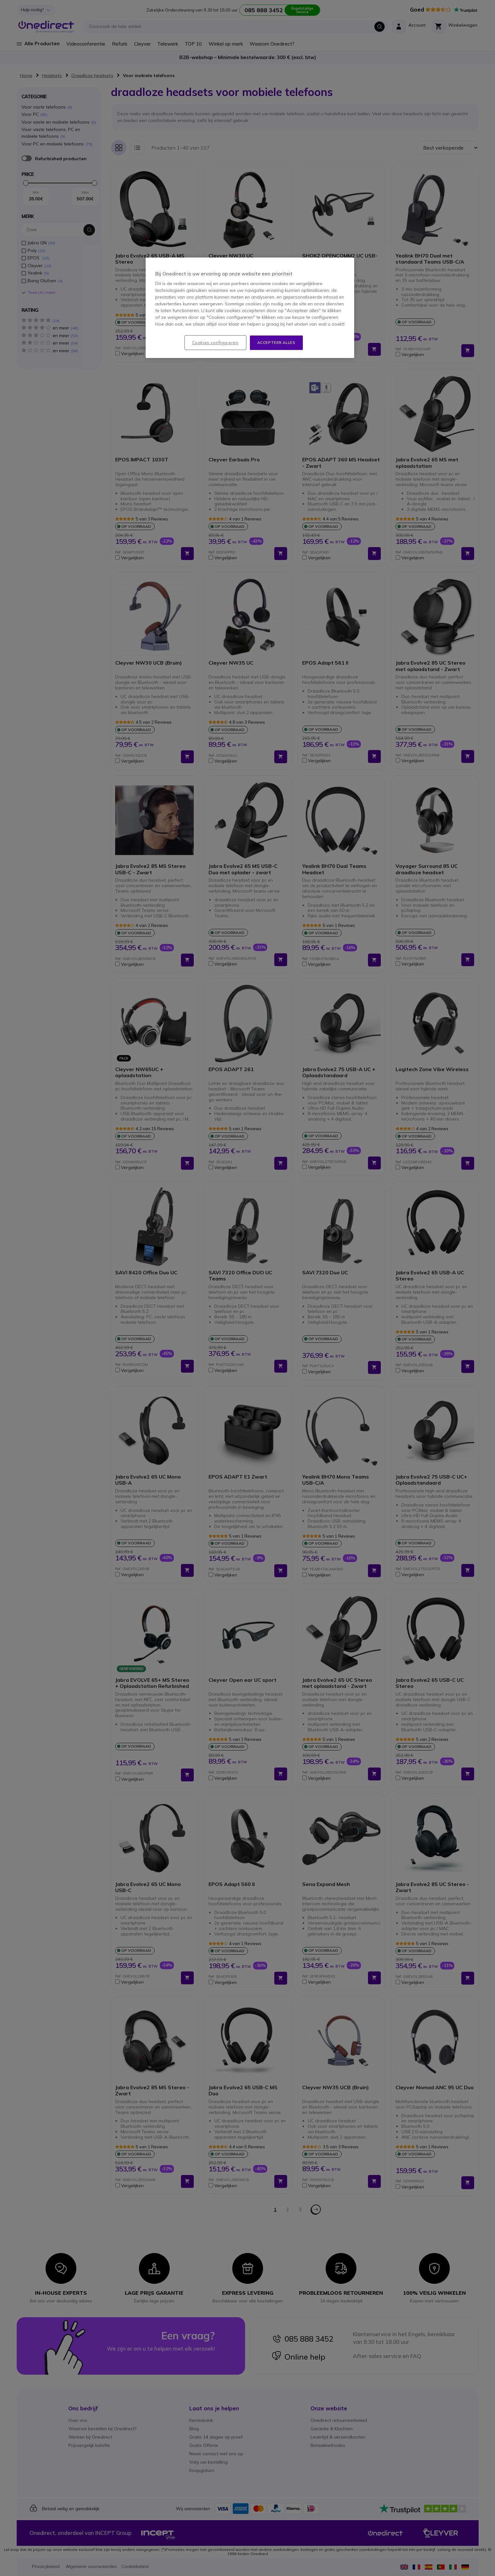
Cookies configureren (215, 342)
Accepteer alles (276, 342)
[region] (250, 308)
